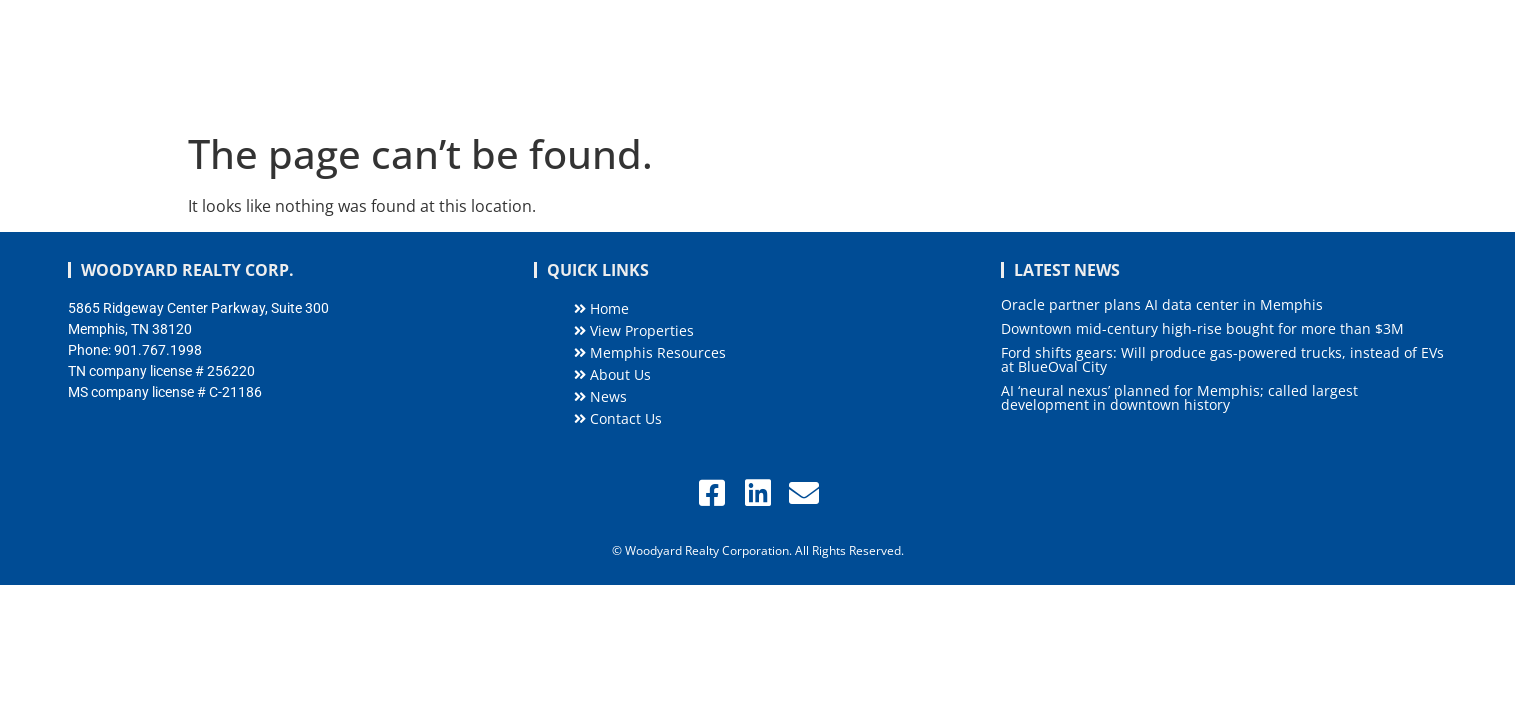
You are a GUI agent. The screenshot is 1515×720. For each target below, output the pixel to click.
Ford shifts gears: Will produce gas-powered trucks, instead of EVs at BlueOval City (1222, 359)
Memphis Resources (995, 61)
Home (755, 61)
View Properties (634, 330)
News (1226, 61)
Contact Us (1398, 61)
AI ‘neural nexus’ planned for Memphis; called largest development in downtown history (1179, 397)
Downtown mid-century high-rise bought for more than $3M (1202, 328)
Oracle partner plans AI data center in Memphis (1162, 304)
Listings (851, 61)
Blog (1301, 61)
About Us (1135, 61)
